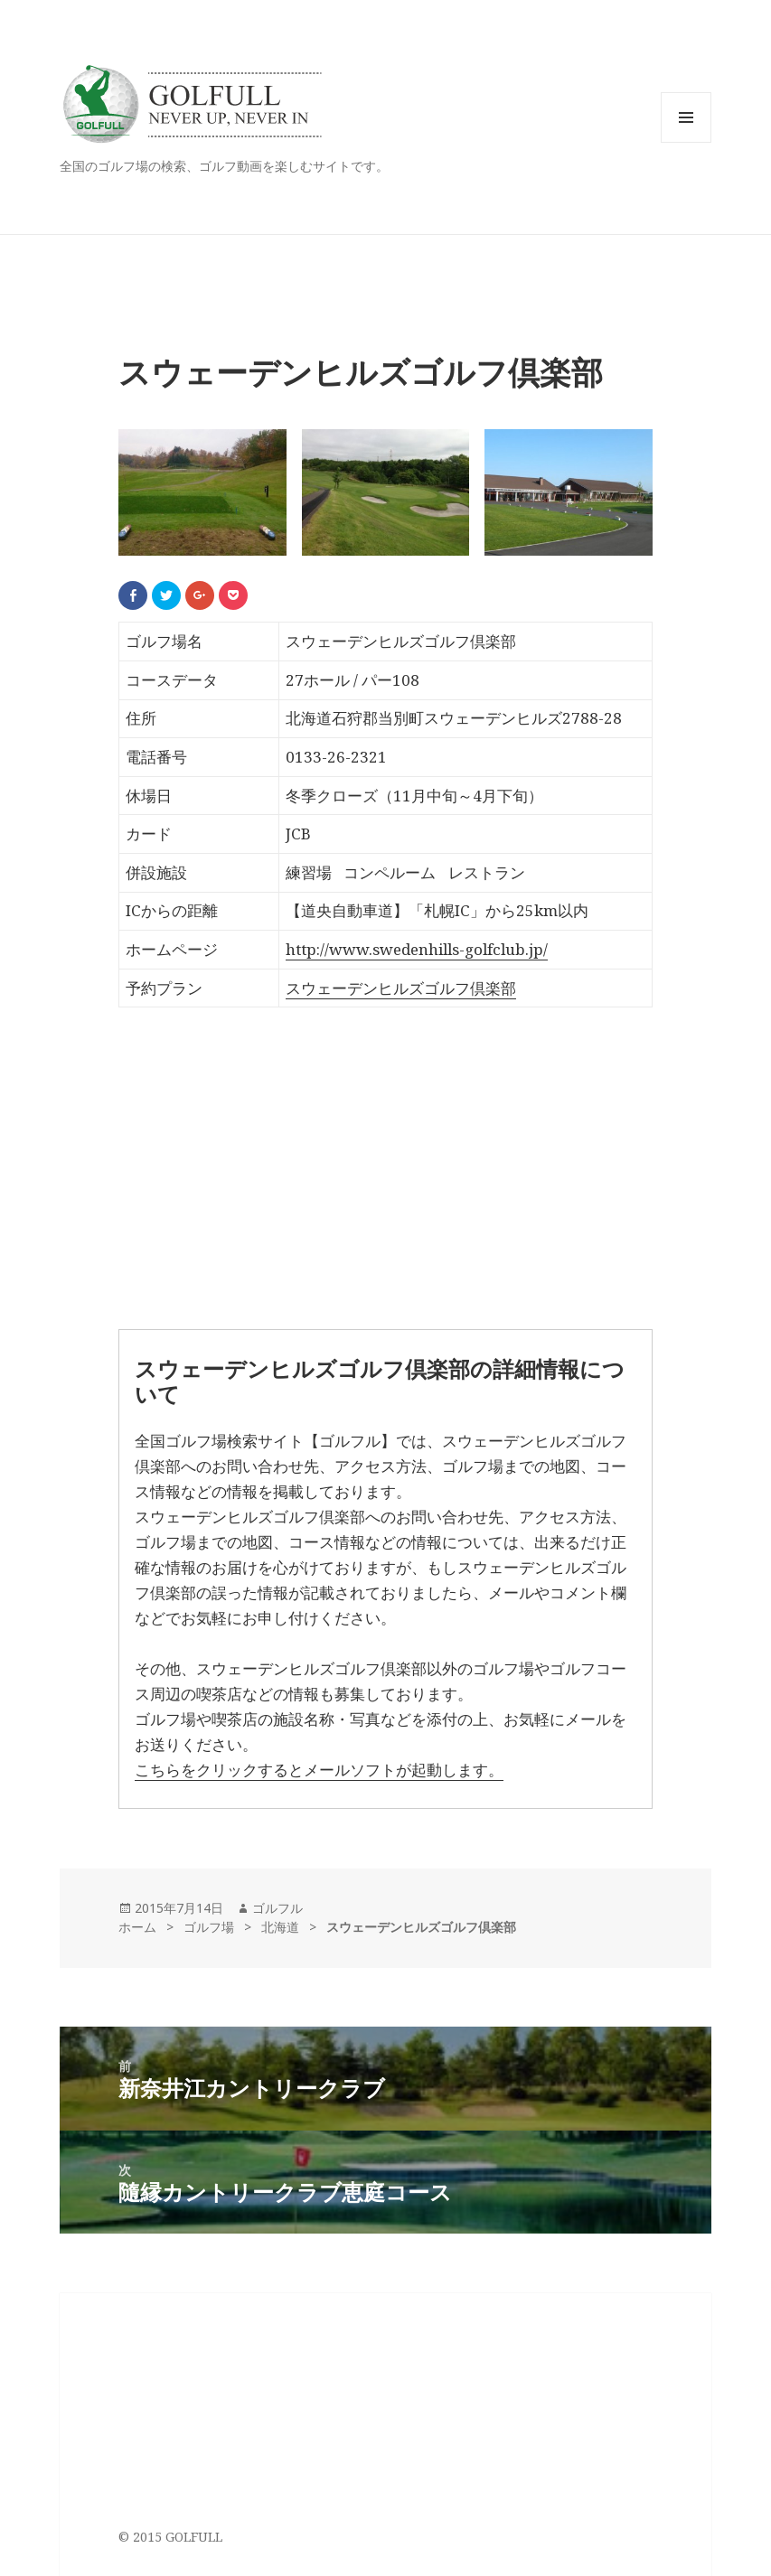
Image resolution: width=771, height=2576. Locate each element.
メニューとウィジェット (686, 142)
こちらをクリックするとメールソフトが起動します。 (319, 1769)
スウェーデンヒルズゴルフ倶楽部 (401, 988)
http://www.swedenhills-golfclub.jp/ (417, 949)
